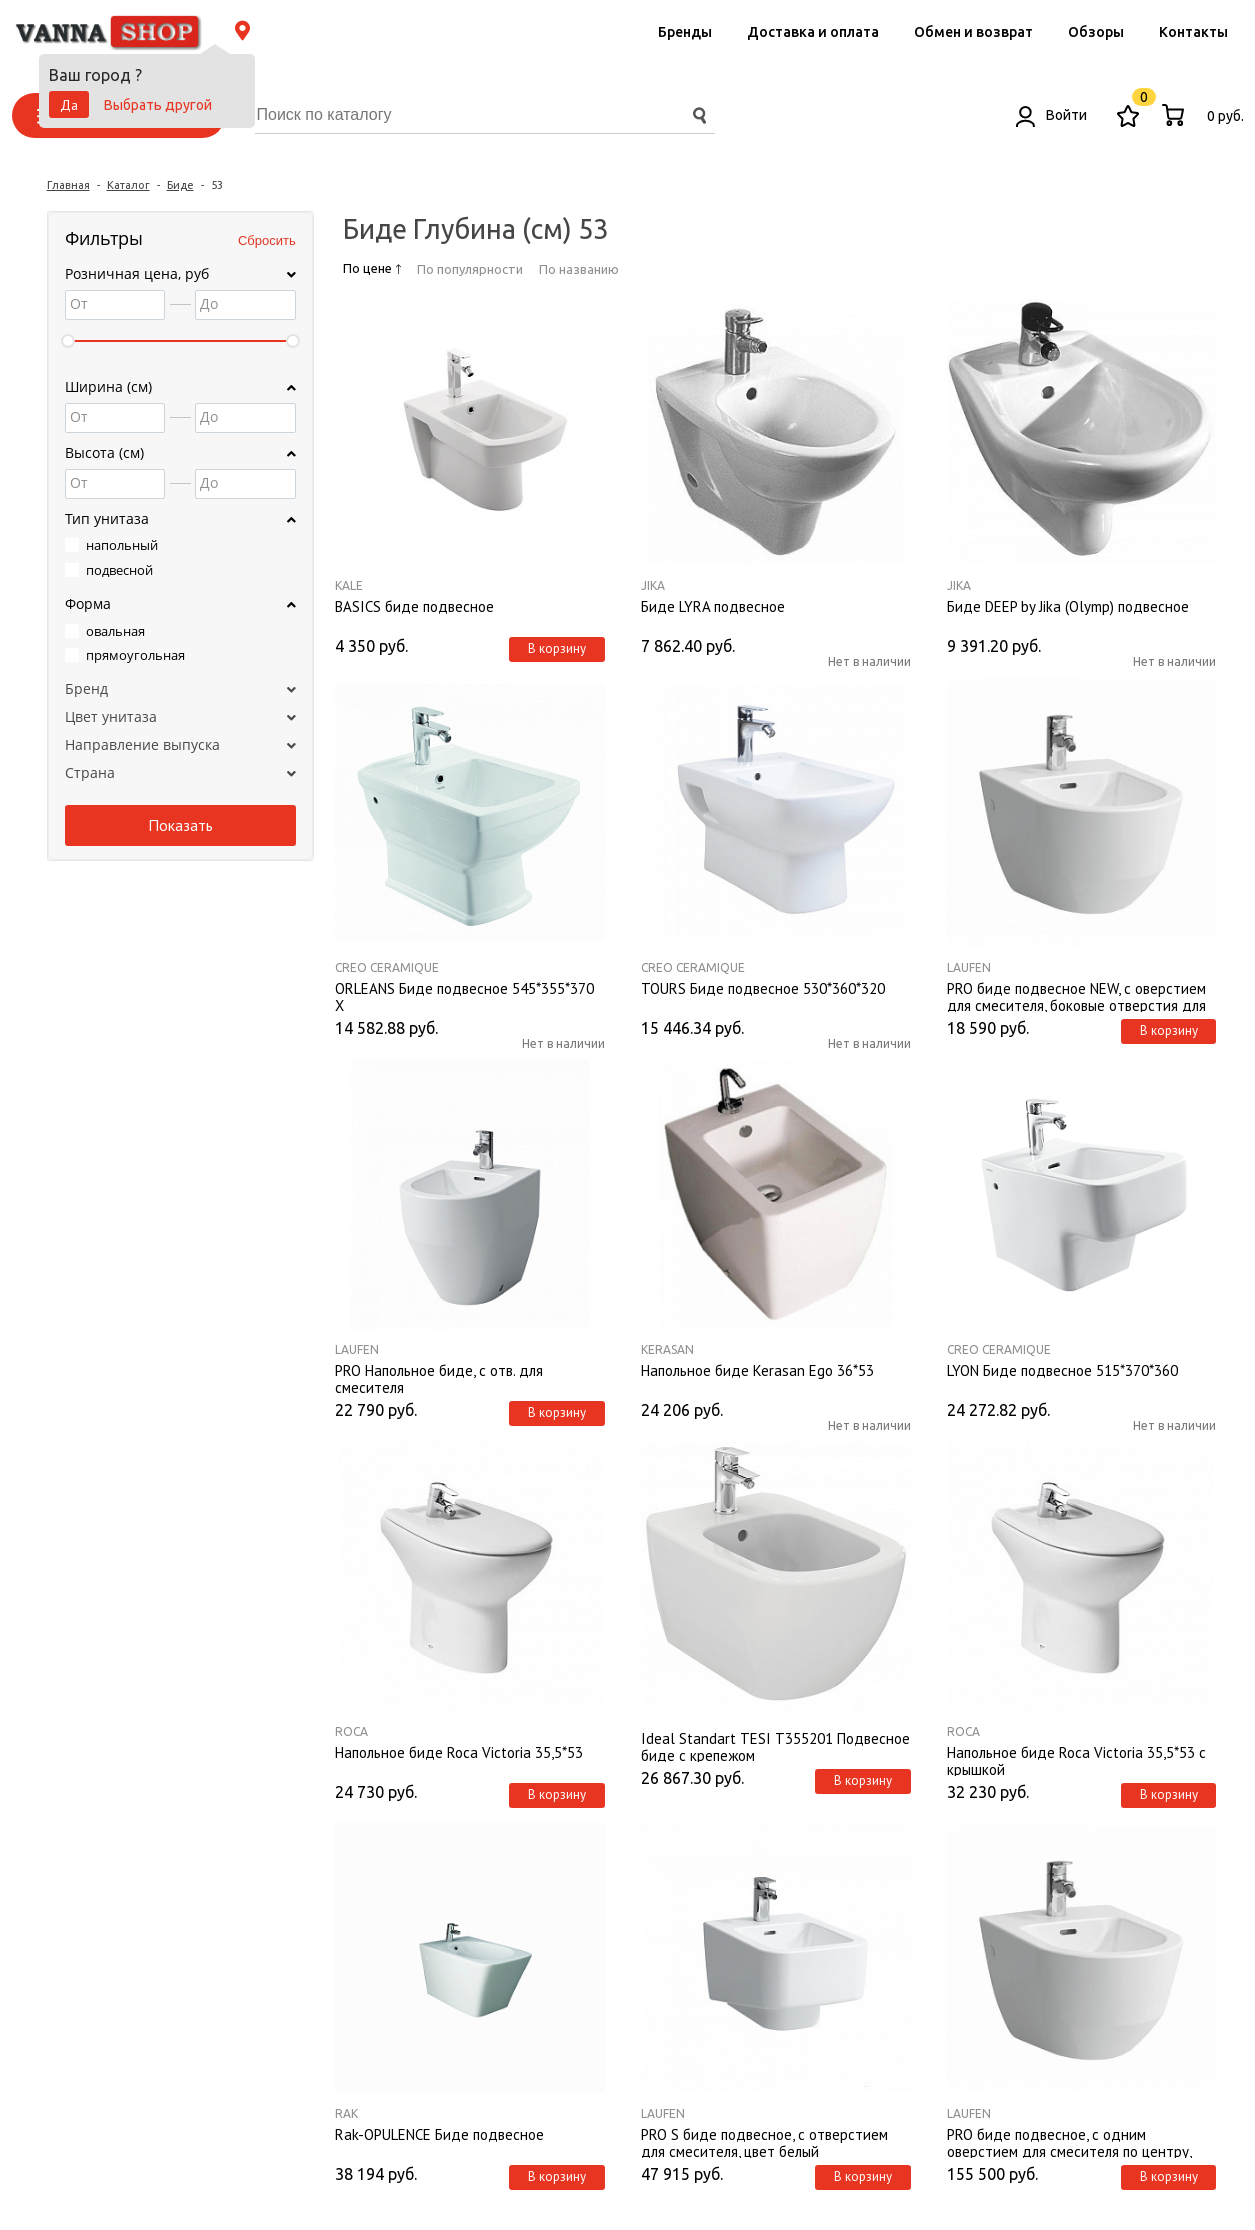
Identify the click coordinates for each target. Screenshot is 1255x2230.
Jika (653, 585)
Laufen (969, 967)
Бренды (685, 32)
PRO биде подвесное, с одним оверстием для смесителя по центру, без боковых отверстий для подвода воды (1070, 2142)
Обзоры (1096, 32)
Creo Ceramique (387, 967)
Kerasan (667, 1349)
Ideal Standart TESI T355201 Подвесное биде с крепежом (775, 1746)
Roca (351, 1731)
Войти (1051, 115)
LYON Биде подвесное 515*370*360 (1062, 1371)
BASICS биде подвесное (414, 607)
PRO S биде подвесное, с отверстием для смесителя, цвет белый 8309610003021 (764, 2142)
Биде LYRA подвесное (713, 607)
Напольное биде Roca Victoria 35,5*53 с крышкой (1076, 1760)
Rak (346, 2113)
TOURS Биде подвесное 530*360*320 (763, 989)
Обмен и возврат (973, 32)
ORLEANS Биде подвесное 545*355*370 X (464, 996)
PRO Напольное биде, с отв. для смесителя (439, 1378)
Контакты (1193, 32)
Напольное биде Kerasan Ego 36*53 (757, 1371)
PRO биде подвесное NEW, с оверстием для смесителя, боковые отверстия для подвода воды (1076, 996)
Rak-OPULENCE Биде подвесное (439, 2135)
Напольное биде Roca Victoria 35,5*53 (459, 1753)
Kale (349, 585)
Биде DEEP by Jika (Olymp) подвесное (1068, 607)
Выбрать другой (158, 105)
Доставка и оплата (813, 32)
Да (69, 105)
